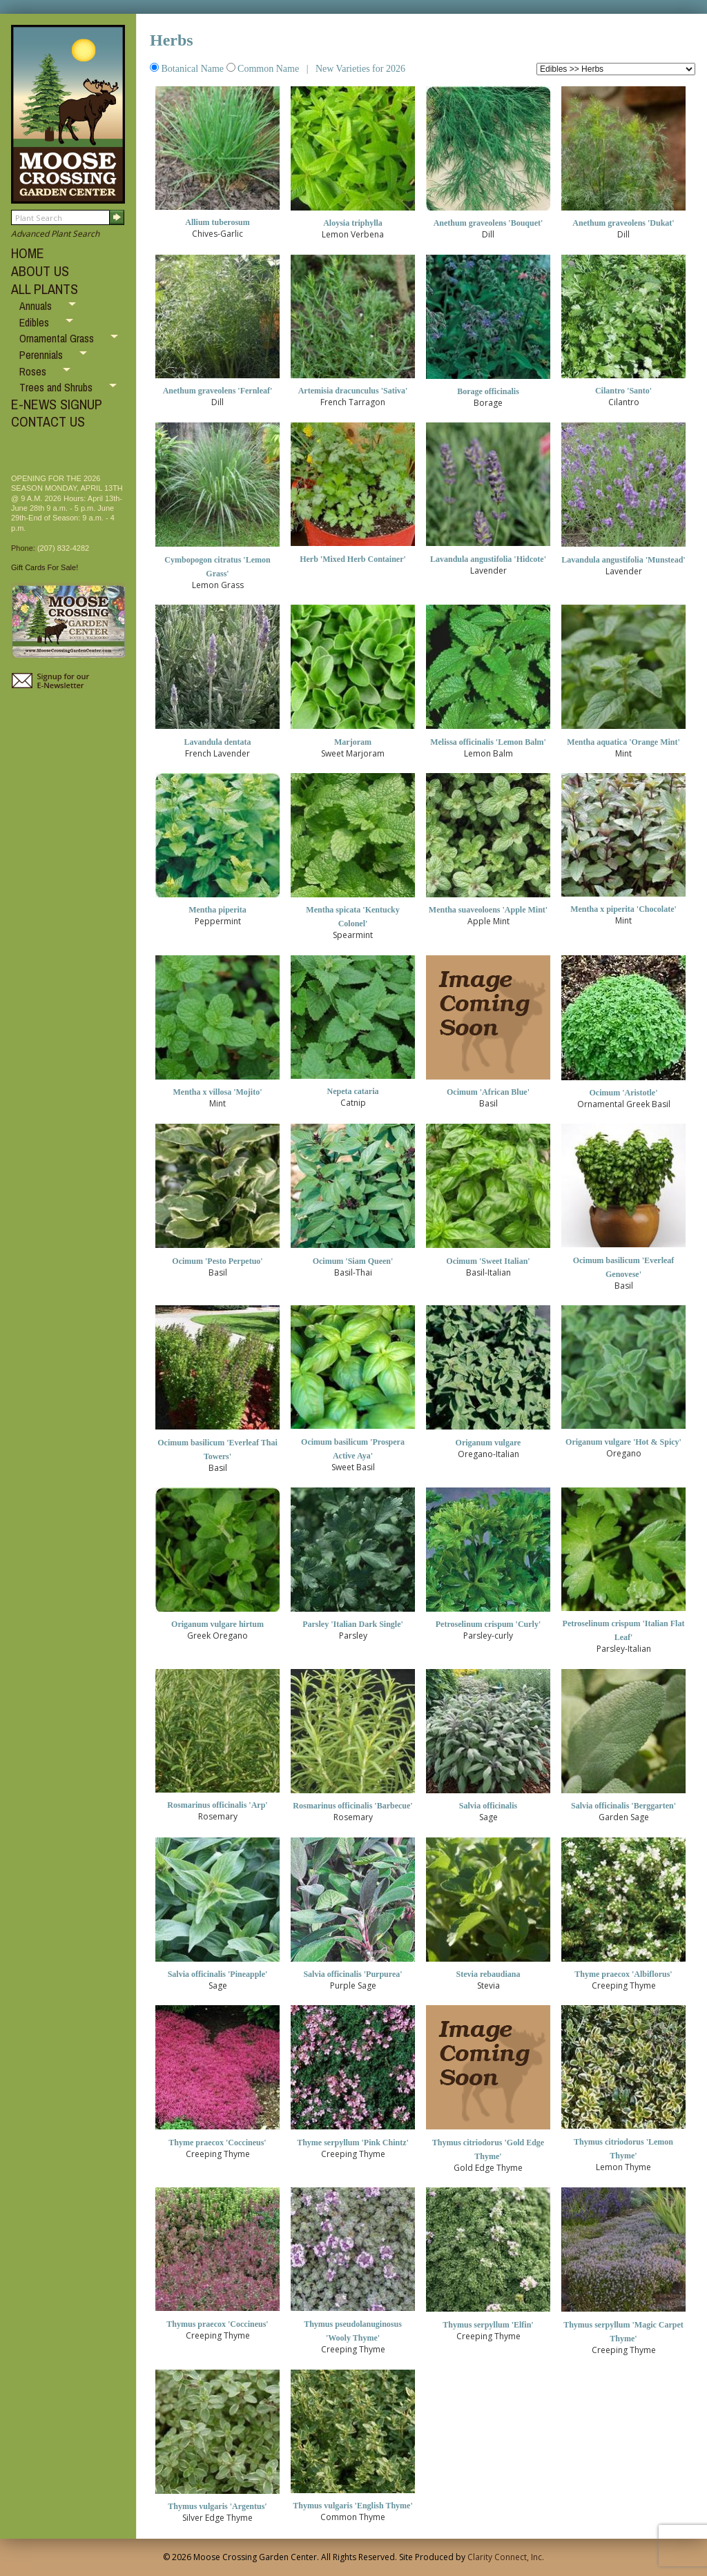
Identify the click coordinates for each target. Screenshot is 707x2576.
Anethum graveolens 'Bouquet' (488, 223)
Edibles (35, 322)
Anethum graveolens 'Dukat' (623, 223)
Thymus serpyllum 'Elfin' (488, 2325)
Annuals (37, 305)
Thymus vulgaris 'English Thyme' (353, 2505)
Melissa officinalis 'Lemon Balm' (488, 742)
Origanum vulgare (488, 1442)
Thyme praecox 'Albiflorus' (623, 1974)
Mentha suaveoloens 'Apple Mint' (488, 910)
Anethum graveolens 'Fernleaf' (218, 391)
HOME (27, 253)
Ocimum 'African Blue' (488, 1092)
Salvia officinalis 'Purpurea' (352, 1974)
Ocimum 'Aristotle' (624, 1092)
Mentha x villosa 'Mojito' (217, 1092)
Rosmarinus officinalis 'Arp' (217, 1805)
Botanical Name (188, 69)
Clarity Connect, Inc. (505, 2557)
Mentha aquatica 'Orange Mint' (623, 742)
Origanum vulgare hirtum (217, 1624)
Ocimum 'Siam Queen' (353, 1261)
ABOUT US (40, 271)
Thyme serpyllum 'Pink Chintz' (353, 2142)
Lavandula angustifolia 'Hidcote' (488, 559)
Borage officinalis (488, 391)
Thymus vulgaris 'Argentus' (217, 2506)
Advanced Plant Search (55, 234)
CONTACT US (48, 421)
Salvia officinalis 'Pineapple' (218, 1974)
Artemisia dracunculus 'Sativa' (353, 391)
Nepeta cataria (353, 1091)
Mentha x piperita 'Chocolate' (623, 909)
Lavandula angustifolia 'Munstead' (623, 560)
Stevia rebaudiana (488, 1974)
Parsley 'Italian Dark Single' (352, 1624)
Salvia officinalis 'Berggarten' (623, 1806)
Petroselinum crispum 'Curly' (488, 1624)
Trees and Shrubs (57, 387)
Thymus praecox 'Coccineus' (217, 2324)
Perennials (42, 354)
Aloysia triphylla (352, 223)
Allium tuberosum (217, 222)
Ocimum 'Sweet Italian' (488, 1261)
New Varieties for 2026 (359, 69)
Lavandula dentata (217, 742)
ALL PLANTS (44, 289)
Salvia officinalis (488, 1806)
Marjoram (352, 742)
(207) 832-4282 (63, 548)
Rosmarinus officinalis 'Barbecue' (352, 1806)
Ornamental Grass (58, 338)
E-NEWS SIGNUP (56, 404)
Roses (34, 371)
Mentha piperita (217, 910)
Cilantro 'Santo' (623, 391)
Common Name (264, 69)
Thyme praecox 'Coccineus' (217, 2142)
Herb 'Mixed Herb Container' (353, 559)
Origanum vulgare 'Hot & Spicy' (623, 1442)
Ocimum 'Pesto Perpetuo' (217, 1261)
